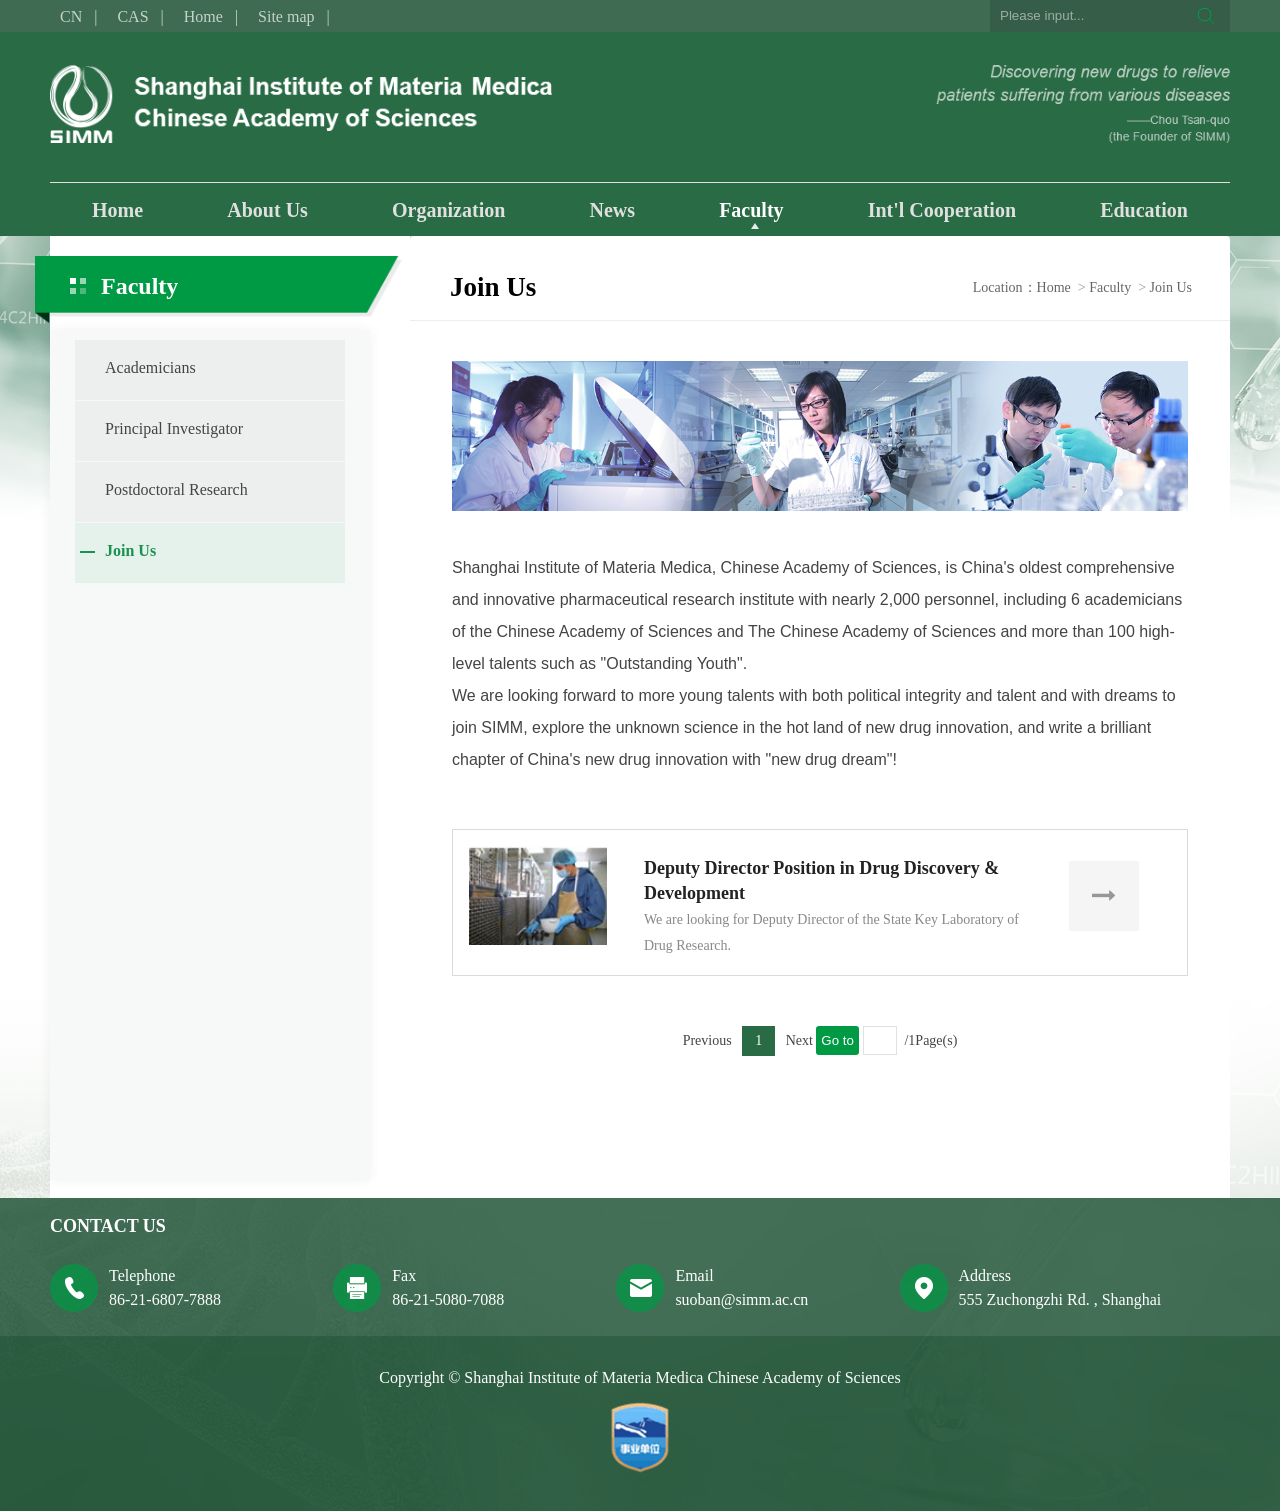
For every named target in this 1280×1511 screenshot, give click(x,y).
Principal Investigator (174, 428)
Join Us (130, 550)
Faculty (751, 210)
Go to (837, 1040)
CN (71, 16)
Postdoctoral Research (176, 489)
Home (203, 16)
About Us (267, 210)
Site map (286, 16)
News (612, 210)
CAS (132, 16)
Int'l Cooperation (942, 210)
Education (1144, 210)
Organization (448, 210)
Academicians (150, 367)
